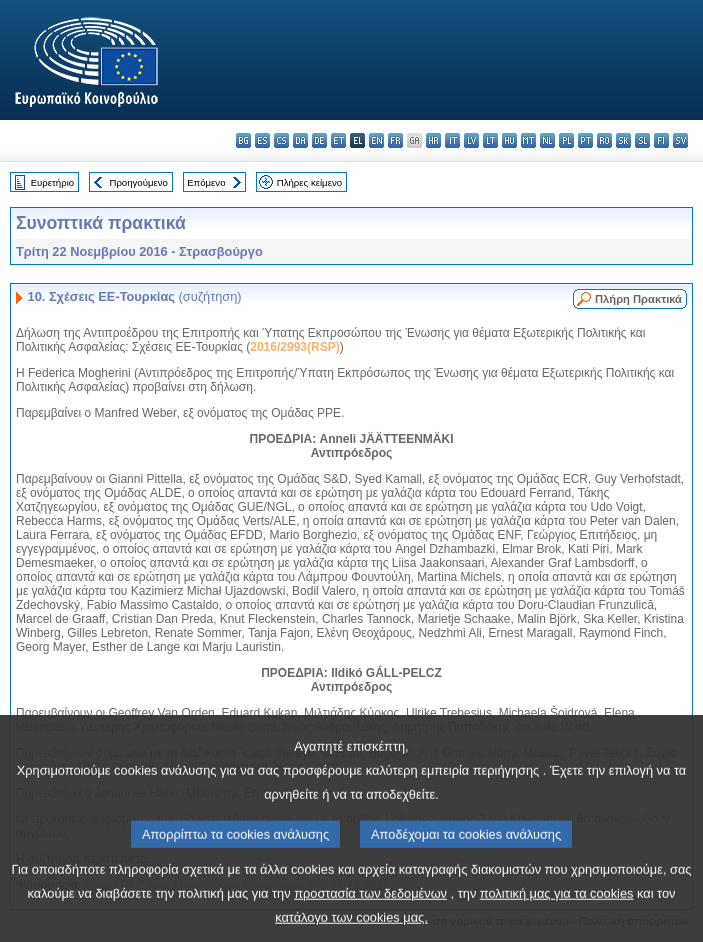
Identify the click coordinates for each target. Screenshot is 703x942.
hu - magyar (509, 140)
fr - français (395, 140)
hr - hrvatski (433, 140)
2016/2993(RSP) (294, 347)
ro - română (604, 140)
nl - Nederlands (547, 140)
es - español (262, 140)
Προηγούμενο (138, 182)
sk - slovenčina (623, 140)
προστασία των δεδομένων (370, 909)
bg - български (243, 140)
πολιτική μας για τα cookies (557, 909)
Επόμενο (206, 182)
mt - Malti (528, 140)
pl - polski (566, 140)
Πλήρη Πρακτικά (638, 299)
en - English (376, 140)
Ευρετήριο (52, 182)
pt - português (585, 140)
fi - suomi (661, 140)
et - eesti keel (338, 140)
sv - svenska (680, 140)
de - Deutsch (319, 140)
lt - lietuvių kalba (490, 140)
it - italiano (452, 140)
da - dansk (300, 140)
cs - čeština (281, 140)
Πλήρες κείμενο (309, 182)
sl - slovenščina (642, 140)
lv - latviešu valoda (471, 140)
